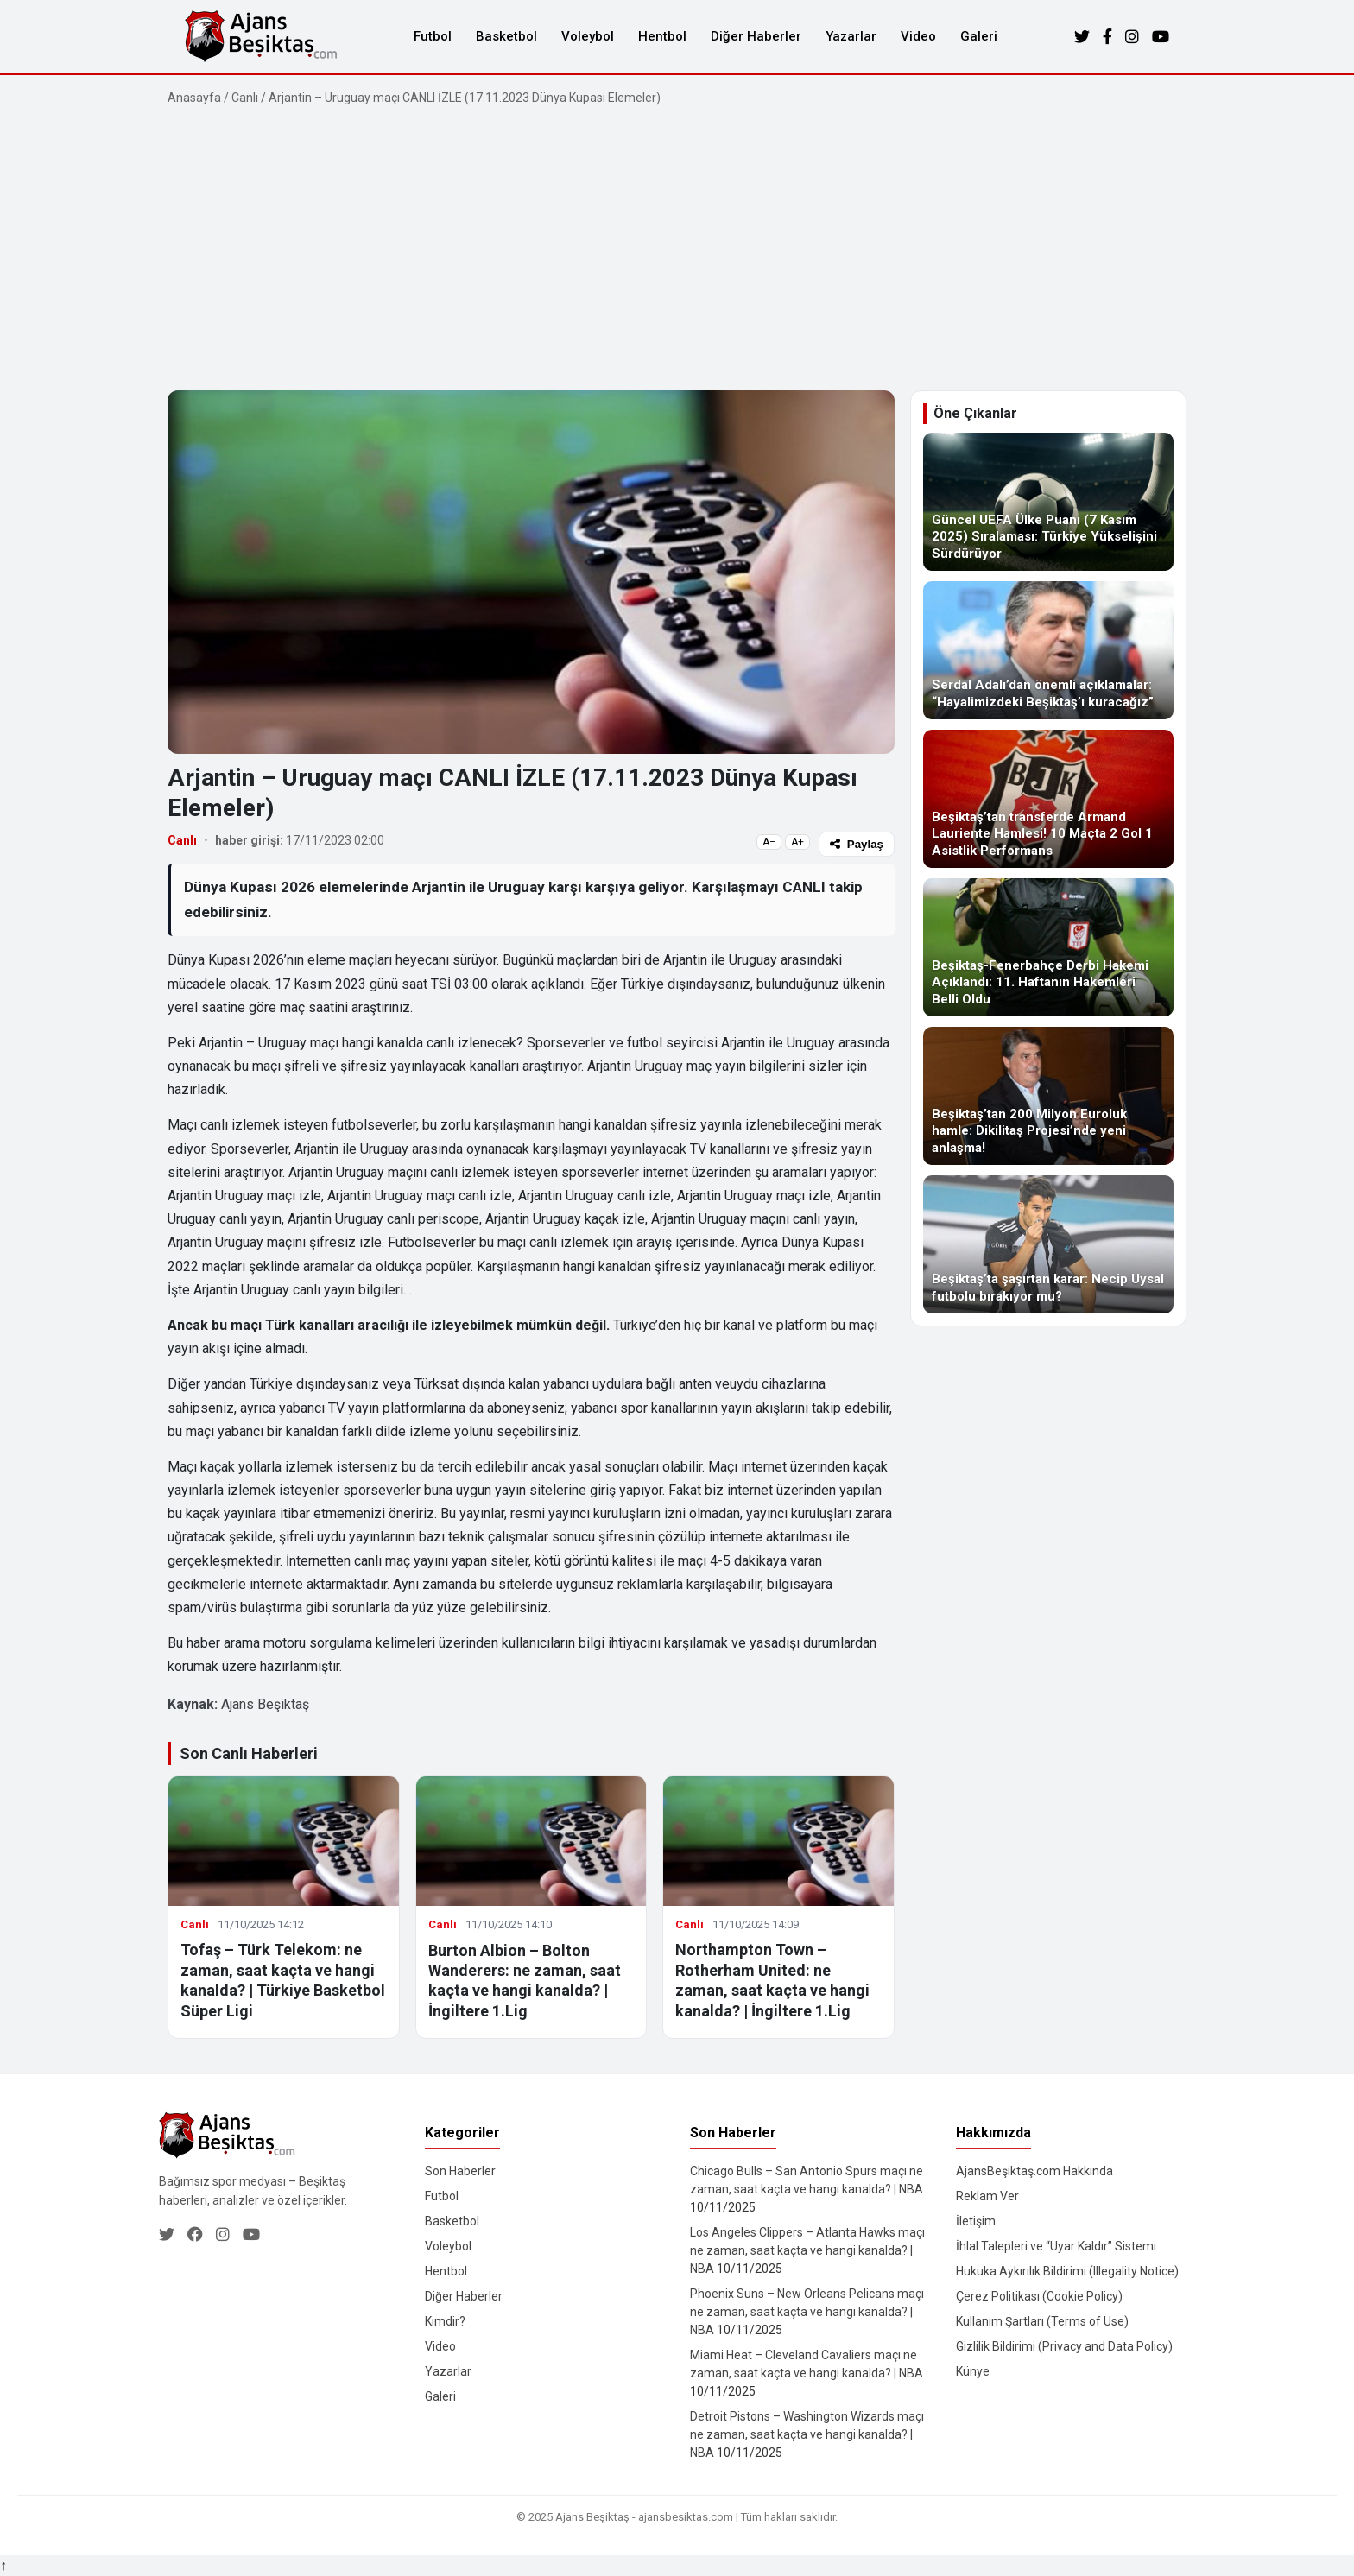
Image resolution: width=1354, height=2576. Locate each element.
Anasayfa (194, 97)
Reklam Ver (987, 2196)
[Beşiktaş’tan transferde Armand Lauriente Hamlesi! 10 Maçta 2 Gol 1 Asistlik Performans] (1048, 799)
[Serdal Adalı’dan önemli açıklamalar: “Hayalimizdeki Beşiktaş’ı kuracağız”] (1048, 650)
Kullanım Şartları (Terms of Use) (1042, 2321)
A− (768, 842)
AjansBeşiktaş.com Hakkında (1034, 2171)
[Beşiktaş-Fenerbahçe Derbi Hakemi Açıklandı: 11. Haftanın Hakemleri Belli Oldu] (1048, 947)
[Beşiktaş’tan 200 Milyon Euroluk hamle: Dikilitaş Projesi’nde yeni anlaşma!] (1048, 1096)
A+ (797, 842)
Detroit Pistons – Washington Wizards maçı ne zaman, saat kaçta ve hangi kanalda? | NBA (807, 2434)
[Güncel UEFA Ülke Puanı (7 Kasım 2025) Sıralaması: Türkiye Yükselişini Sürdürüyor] (1048, 502)
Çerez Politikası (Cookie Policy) (1039, 2296)
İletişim (976, 2221)
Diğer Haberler (756, 36)
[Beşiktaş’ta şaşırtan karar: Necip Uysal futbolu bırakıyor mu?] (1048, 1244)
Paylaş (856, 844)
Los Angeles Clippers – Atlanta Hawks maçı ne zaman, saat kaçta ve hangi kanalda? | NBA (807, 2250)
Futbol (433, 36)
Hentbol (662, 36)
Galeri (978, 36)
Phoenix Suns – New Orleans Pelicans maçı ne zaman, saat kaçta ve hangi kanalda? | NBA (807, 2312)
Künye (973, 2371)
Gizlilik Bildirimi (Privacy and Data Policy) (1064, 2346)
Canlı (244, 97)
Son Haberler (460, 2171)
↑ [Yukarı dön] (3, 2565)
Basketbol (506, 36)
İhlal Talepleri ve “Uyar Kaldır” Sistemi (1056, 2246)
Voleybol (587, 36)
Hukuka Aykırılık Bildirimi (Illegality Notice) (1067, 2271)
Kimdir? (445, 2321)
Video (918, 36)
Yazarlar (851, 36)
